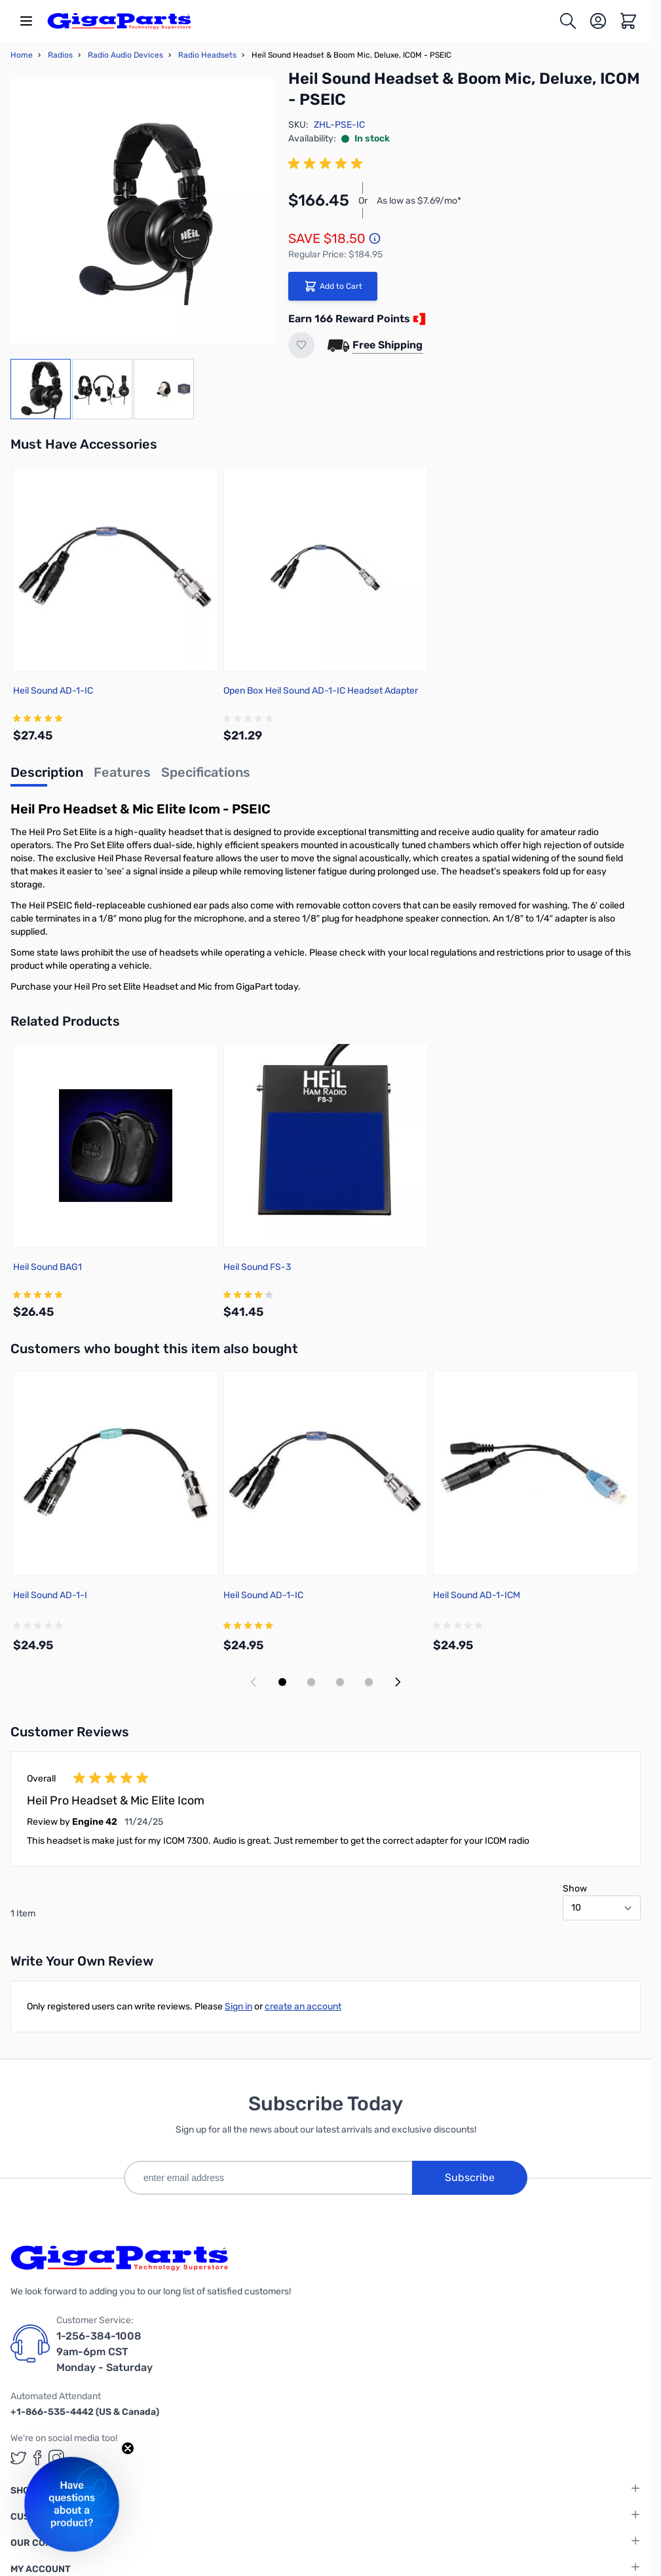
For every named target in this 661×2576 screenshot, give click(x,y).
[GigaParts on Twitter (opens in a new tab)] (18, 2458)
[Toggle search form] (568, 21)
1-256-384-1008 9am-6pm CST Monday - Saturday (104, 2352)
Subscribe (470, 2177)
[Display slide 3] (340, 1682)
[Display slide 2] (311, 1682)
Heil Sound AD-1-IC (53, 690)
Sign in (238, 2006)
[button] (72, 2504)
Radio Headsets (207, 55)
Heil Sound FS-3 (257, 1267)
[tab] (46, 776)
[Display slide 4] (368, 1682)
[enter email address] (268, 2178)
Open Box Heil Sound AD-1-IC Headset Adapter (320, 690)
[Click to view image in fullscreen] (142, 211)
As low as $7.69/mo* (419, 200)
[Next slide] (397, 1682)
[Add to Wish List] (301, 345)
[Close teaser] (127, 2448)
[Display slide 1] (282, 1682)
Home (21, 55)
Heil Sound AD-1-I (50, 1595)
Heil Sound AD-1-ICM (476, 1595)
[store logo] (119, 20)
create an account (303, 2006)
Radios (60, 55)
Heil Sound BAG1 (47, 1267)
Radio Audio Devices (125, 55)
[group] (327, 164)
